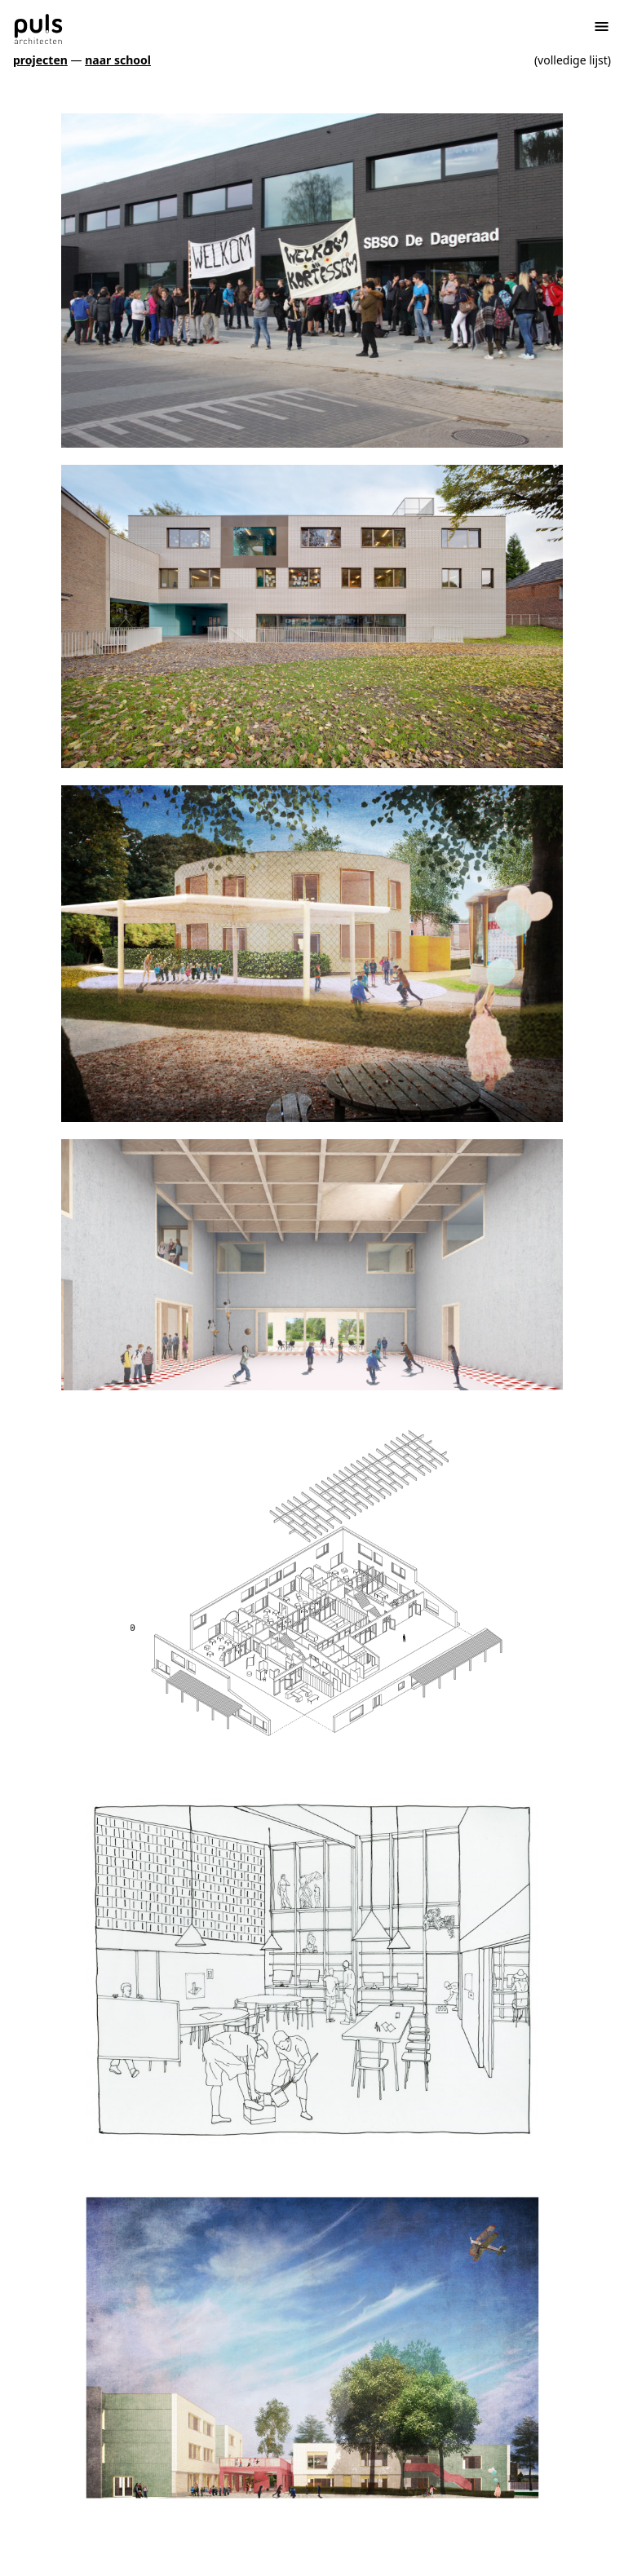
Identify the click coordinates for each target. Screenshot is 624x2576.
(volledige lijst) (572, 60)
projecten (40, 60)
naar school (118, 60)
